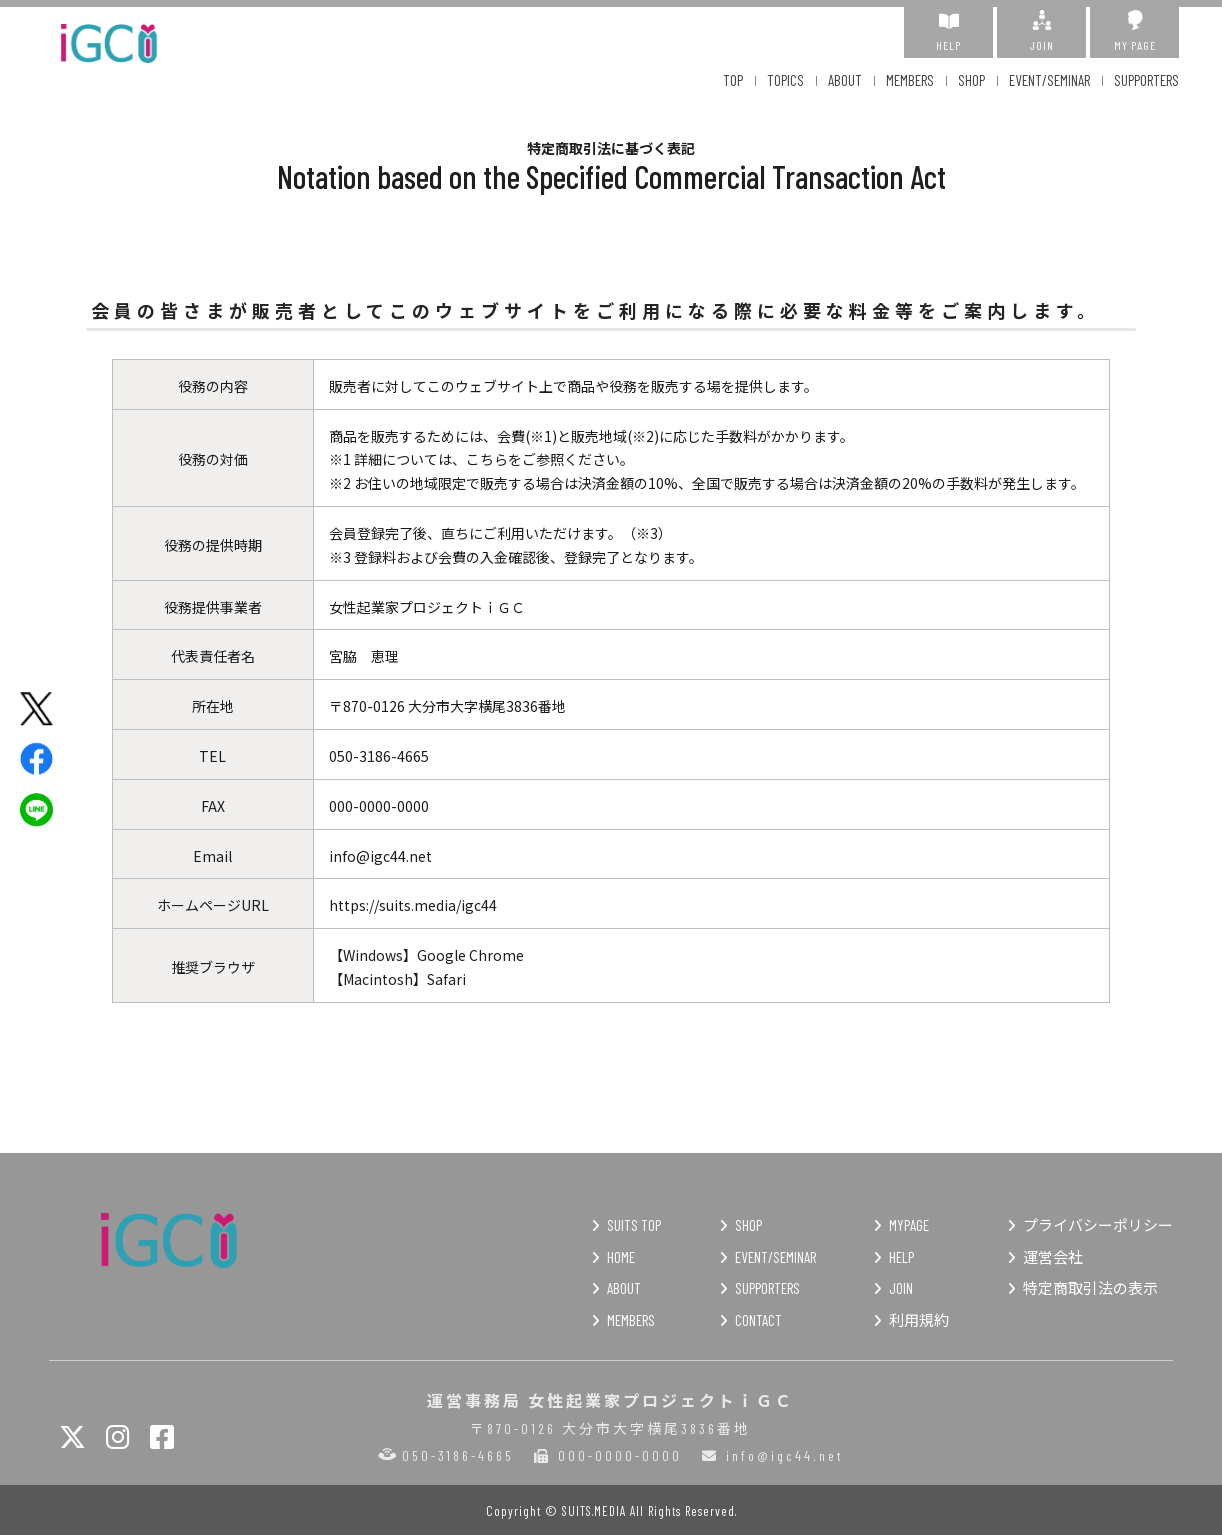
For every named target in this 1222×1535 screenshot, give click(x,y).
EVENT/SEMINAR (1049, 80)
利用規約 (919, 1320)
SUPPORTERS (1146, 80)
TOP (733, 80)
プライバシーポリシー (1098, 1225)
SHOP (971, 80)
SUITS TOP (634, 1225)
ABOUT (845, 80)
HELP (948, 31)
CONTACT (758, 1320)
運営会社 (1053, 1257)
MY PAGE (1134, 31)
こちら (487, 459)
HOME (621, 1257)
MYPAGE (909, 1225)
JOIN (1041, 31)
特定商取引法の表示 (1090, 1288)
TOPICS (785, 80)
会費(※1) (527, 436)
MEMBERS (910, 80)
